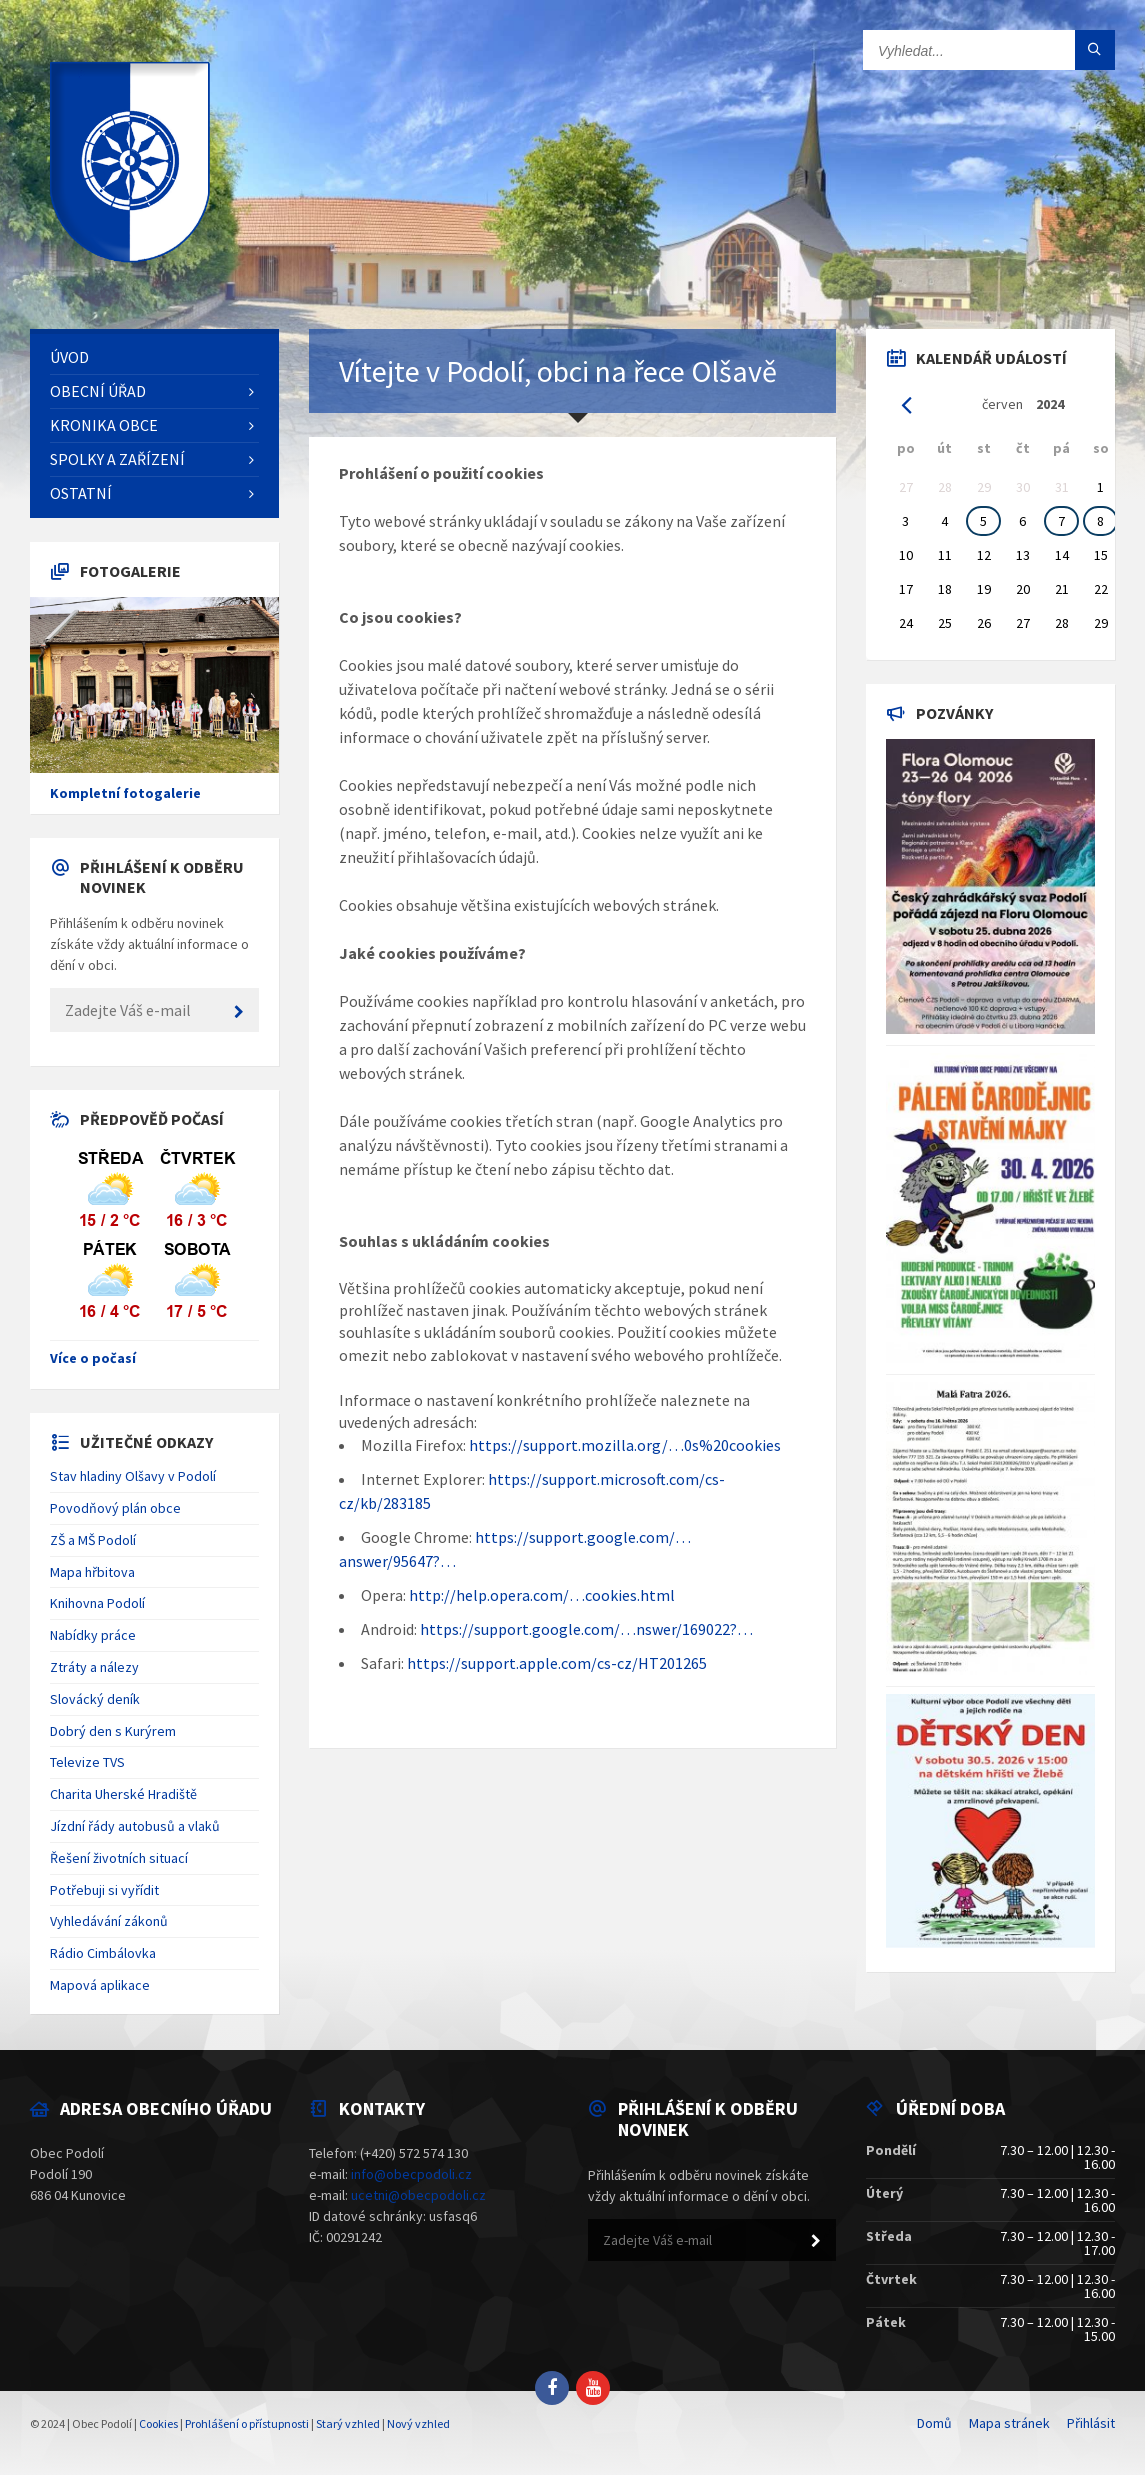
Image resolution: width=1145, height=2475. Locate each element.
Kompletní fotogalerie (125, 793)
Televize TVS (87, 1762)
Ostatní (81, 493)
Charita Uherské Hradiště (123, 1794)
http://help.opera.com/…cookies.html (542, 1595)
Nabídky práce (93, 1635)
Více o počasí (93, 1358)
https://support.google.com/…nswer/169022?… (586, 1629)
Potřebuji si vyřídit (104, 1890)
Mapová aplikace (100, 1985)
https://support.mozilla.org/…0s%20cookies (625, 1445)
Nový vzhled (418, 2423)
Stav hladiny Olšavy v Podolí (133, 1476)
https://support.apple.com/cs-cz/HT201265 (557, 1663)
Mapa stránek (1009, 2423)
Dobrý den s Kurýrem (113, 1731)
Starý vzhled (348, 2423)
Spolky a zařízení (117, 459)
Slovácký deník (95, 1699)
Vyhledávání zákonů (109, 1921)
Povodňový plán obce (115, 1508)
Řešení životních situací (119, 1858)
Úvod (69, 357)
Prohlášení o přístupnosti (247, 2423)
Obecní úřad (98, 391)
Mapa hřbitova (92, 1572)
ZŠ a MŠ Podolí (93, 1540)
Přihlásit (1091, 2423)
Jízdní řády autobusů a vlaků (135, 1826)
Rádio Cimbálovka (103, 1953)
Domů (934, 2423)
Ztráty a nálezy (94, 1667)
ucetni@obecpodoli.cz (418, 2195)
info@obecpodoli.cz (411, 2174)
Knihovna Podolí (97, 1603)
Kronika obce (104, 425)
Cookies (158, 2423)
